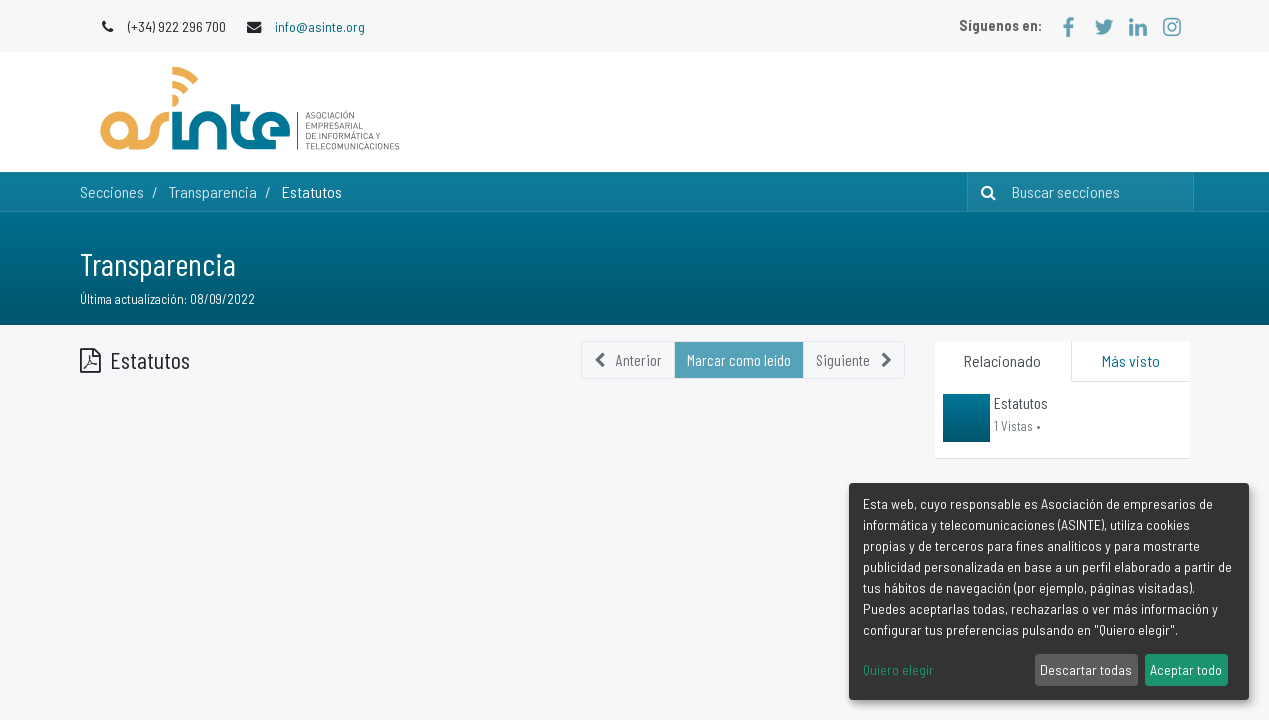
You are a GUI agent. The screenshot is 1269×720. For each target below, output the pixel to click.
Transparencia (158, 263)
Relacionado (1002, 360)
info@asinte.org (320, 26)
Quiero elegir (898, 669)
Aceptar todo (1186, 669)
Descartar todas (1086, 669)
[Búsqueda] (984, 192)
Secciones (112, 191)
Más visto (1131, 360)
